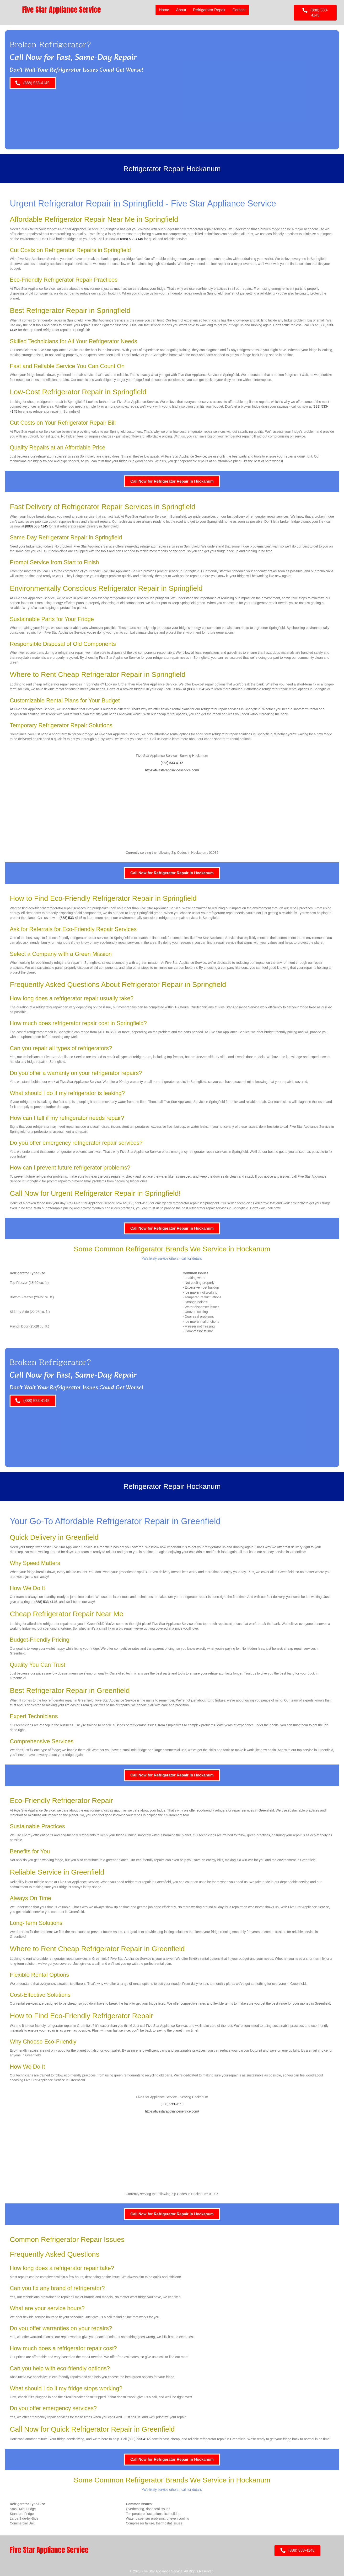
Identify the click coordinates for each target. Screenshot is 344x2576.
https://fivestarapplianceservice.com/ (172, 770)
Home (164, 10)
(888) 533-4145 (131, 239)
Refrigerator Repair (209, 10)
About (181, 10)
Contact (238, 10)
